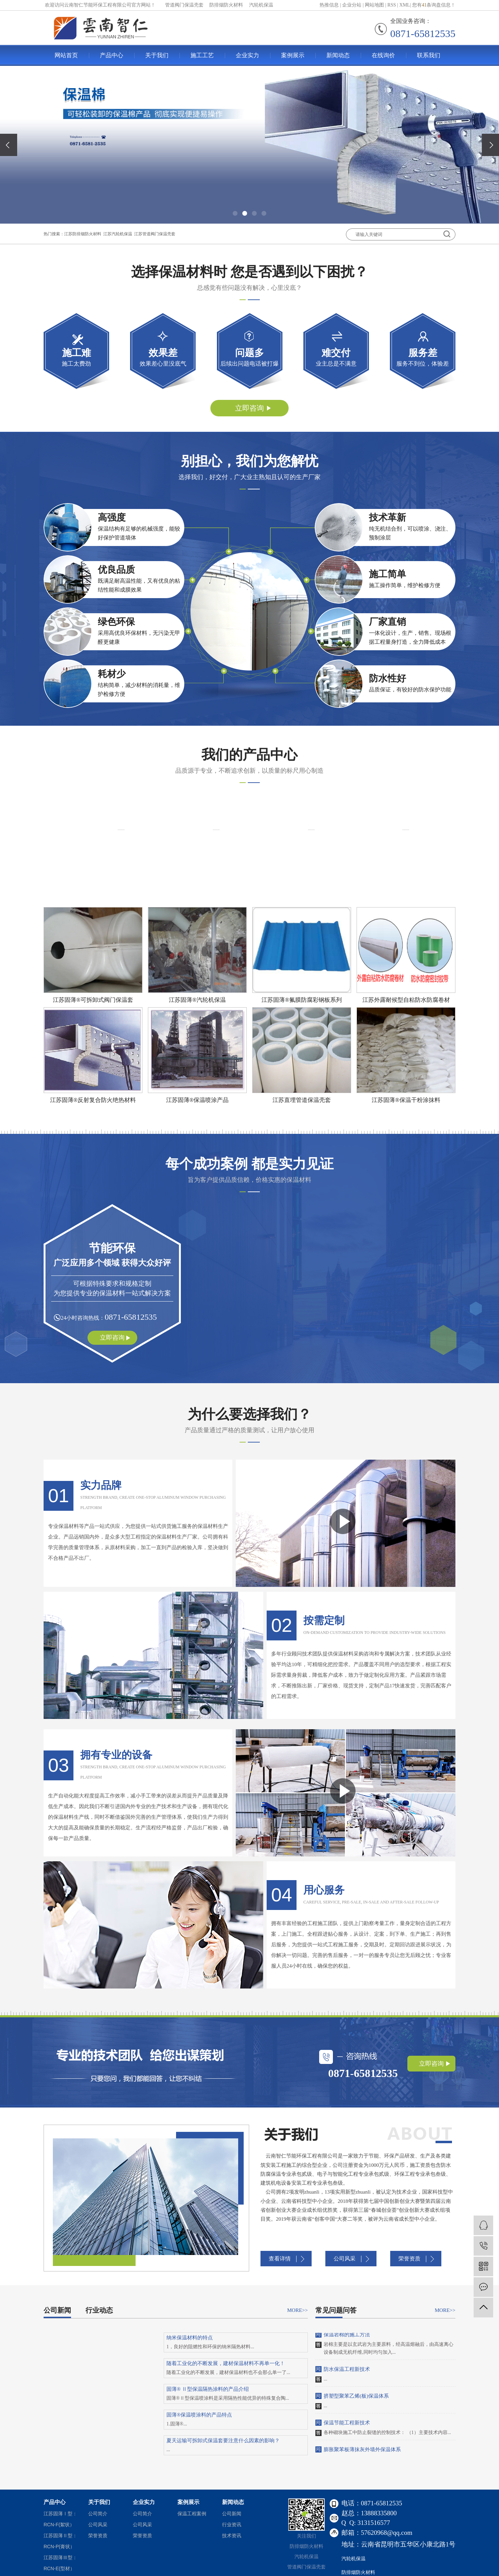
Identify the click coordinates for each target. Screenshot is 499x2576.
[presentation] (8, 145)
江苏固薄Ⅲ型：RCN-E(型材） (60, 2563)
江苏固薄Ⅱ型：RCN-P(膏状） (60, 2541)
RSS (391, 5)
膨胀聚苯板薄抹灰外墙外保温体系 (362, 2451)
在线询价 (383, 55)
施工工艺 (202, 55)
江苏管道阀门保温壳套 (154, 234)
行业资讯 (231, 2524)
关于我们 (157, 55)
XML (404, 5)
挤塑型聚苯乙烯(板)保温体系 (356, 2397)
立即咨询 (249, 408)
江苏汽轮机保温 (117, 234)
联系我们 (428, 55)
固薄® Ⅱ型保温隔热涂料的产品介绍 (207, 2389)
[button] (235, 213)
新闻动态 (338, 55)
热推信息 (329, 5)
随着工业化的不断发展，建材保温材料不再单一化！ (225, 2363)
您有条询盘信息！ (433, 5)
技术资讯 (231, 2535)
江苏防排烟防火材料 (82, 234)
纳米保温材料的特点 (189, 2337)
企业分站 (351, 5)
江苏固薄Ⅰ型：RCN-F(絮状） (60, 2519)
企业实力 (247, 55)
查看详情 (280, 2259)
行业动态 (99, 2310)
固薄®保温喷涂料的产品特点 (199, 2415)
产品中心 (111, 55)
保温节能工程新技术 (347, 2424)
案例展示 (292, 55)
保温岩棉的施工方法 (347, 2336)
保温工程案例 (191, 2513)
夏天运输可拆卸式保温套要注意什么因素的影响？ (223, 2440)
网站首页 (66, 55)
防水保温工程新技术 (347, 2371)
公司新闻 (57, 2310)
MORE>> (297, 2310)
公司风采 (345, 2259)
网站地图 (374, 5)
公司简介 (97, 2513)
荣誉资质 (409, 2259)
